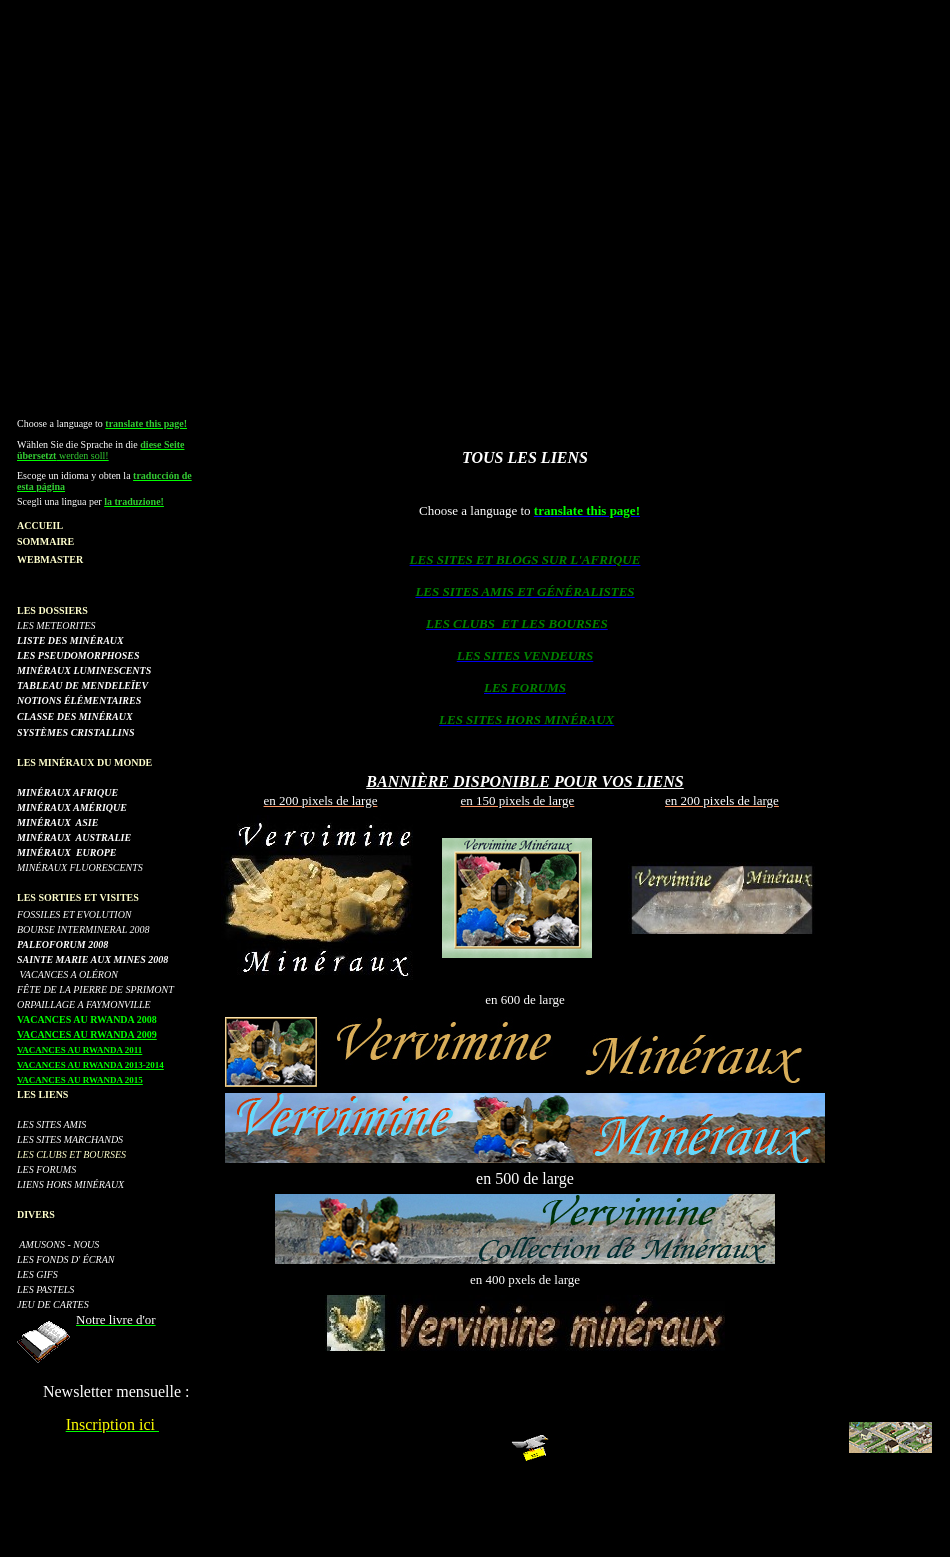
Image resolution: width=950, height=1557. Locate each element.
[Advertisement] (475, 195)
